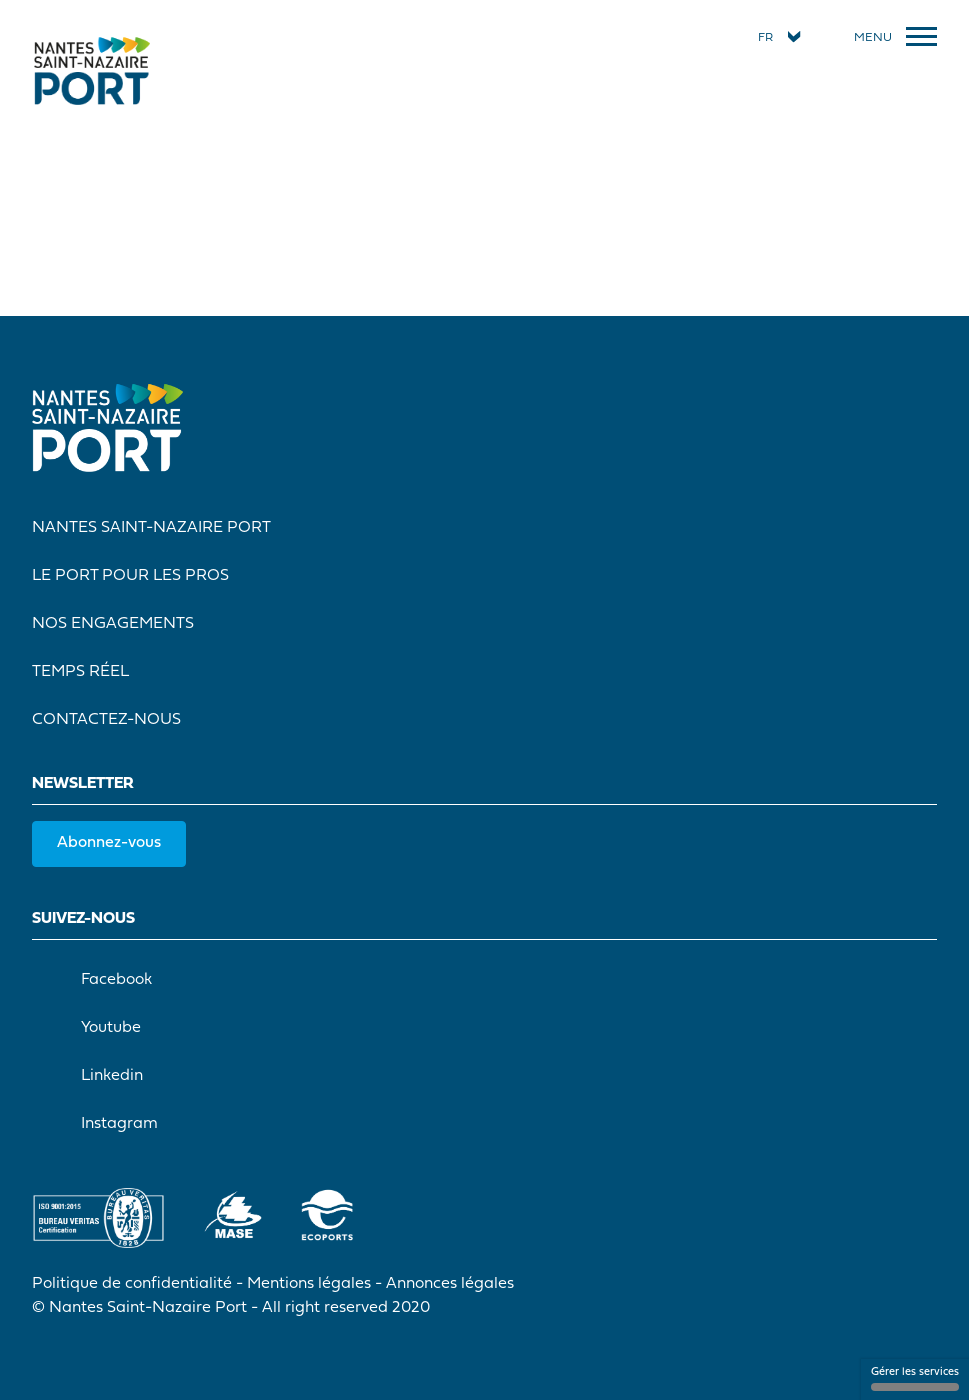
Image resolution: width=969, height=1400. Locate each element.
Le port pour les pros (130, 576)
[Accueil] (92, 70)
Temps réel (80, 672)
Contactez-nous (106, 720)
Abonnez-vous (109, 843)
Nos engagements (113, 624)
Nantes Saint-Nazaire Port (151, 528)
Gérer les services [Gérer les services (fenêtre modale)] (915, 1379)
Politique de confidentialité (132, 1284)
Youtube (90, 1028)
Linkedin (91, 1076)
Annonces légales (450, 1284)
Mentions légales (309, 1284)
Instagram (99, 1124)
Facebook (96, 980)
